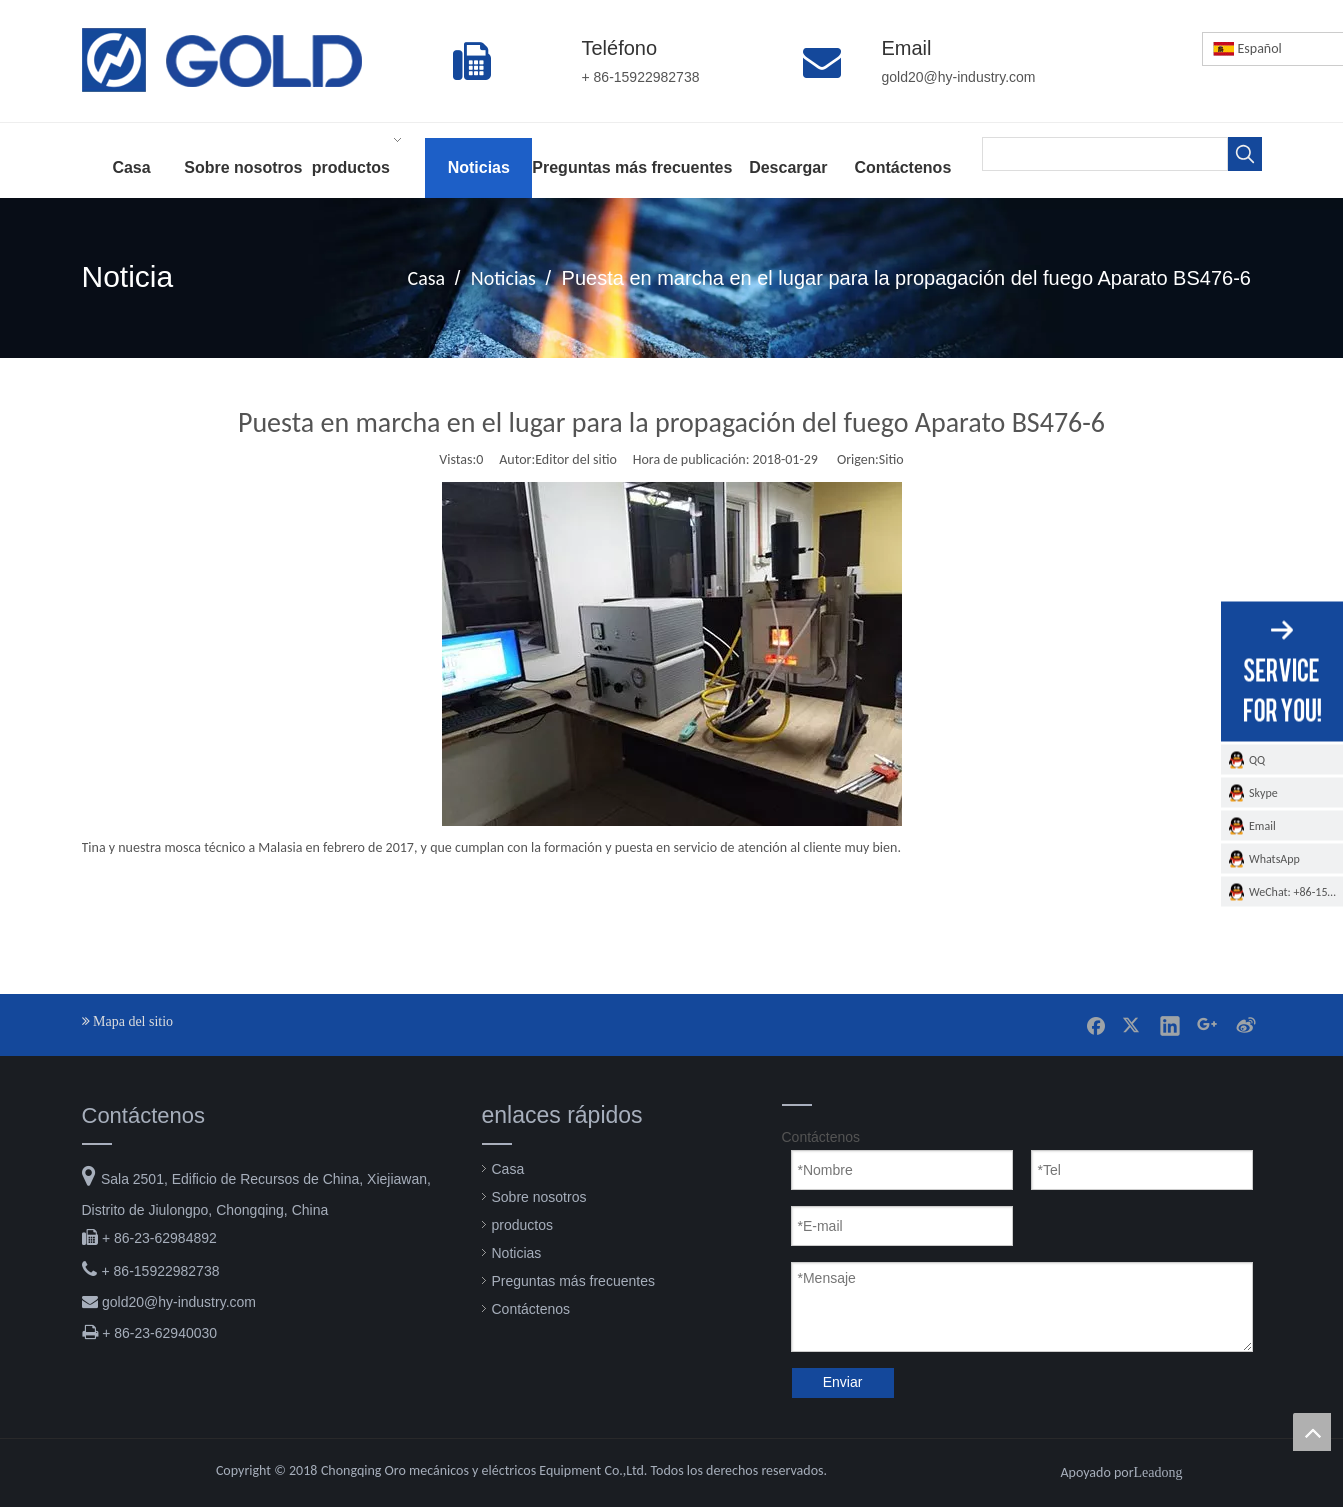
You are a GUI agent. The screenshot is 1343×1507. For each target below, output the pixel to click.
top (1312, 1432)
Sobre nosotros (539, 1197)
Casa (508, 1169)
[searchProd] (1105, 154)
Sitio (891, 459)
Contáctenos (531, 1309)
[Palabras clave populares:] (1245, 154)
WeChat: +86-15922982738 (1296, 891)
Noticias (517, 1253)
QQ (1257, 759)
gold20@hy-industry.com (179, 1302)
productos (522, 1225)
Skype (1263, 792)
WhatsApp (1274, 858)
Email (1262, 825)
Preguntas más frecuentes (573, 1281)
